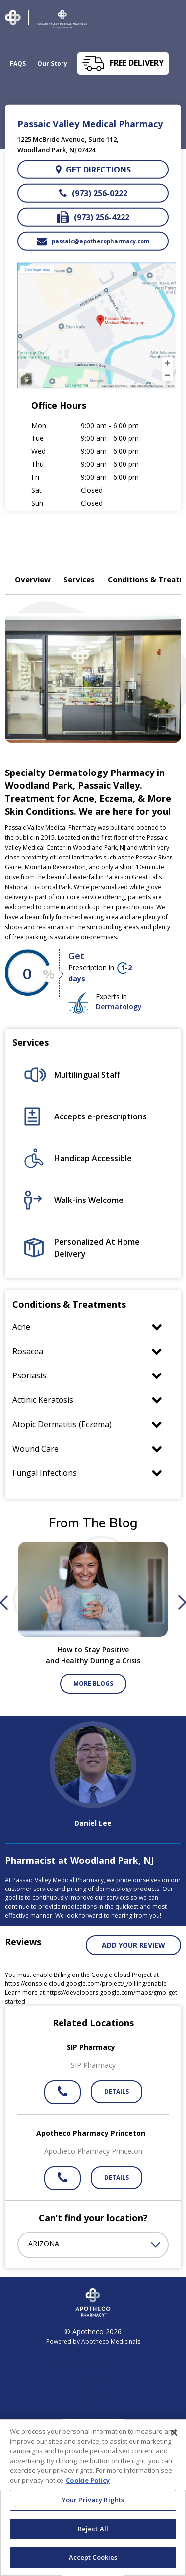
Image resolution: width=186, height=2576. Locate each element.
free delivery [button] (137, 62)
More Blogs (93, 1683)
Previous (4, 1602)
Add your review (133, 1945)
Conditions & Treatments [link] (93, 2366)
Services (79, 579)
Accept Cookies (93, 2562)
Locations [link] (93, 2379)
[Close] (174, 2437)
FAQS (18, 63)
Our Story (52, 63)
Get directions (93, 169)
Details (116, 2091)
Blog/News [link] (93, 2405)
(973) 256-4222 (93, 217)
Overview (33, 579)
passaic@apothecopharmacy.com (93, 241)
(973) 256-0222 (93, 193)
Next (182, 1602)
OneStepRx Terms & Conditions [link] (93, 2417)
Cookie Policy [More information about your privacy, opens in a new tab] (88, 2484)
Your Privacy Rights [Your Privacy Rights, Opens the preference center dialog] (93, 2504)
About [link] (93, 2392)
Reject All (93, 2533)
